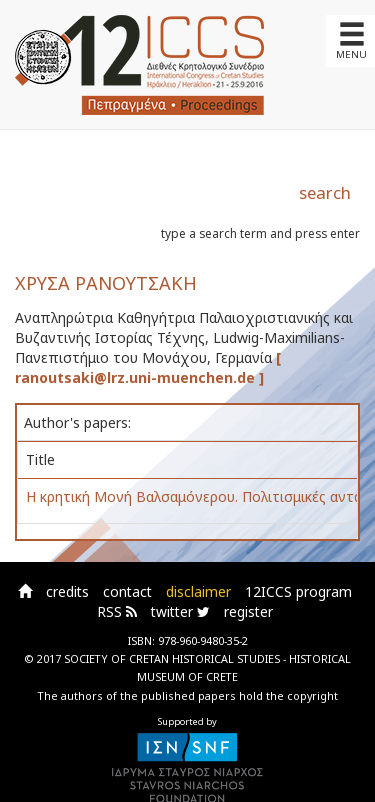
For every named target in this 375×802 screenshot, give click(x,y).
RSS (117, 611)
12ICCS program (298, 591)
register (248, 611)
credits (67, 591)
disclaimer (198, 591)
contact (127, 591)
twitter (180, 611)
